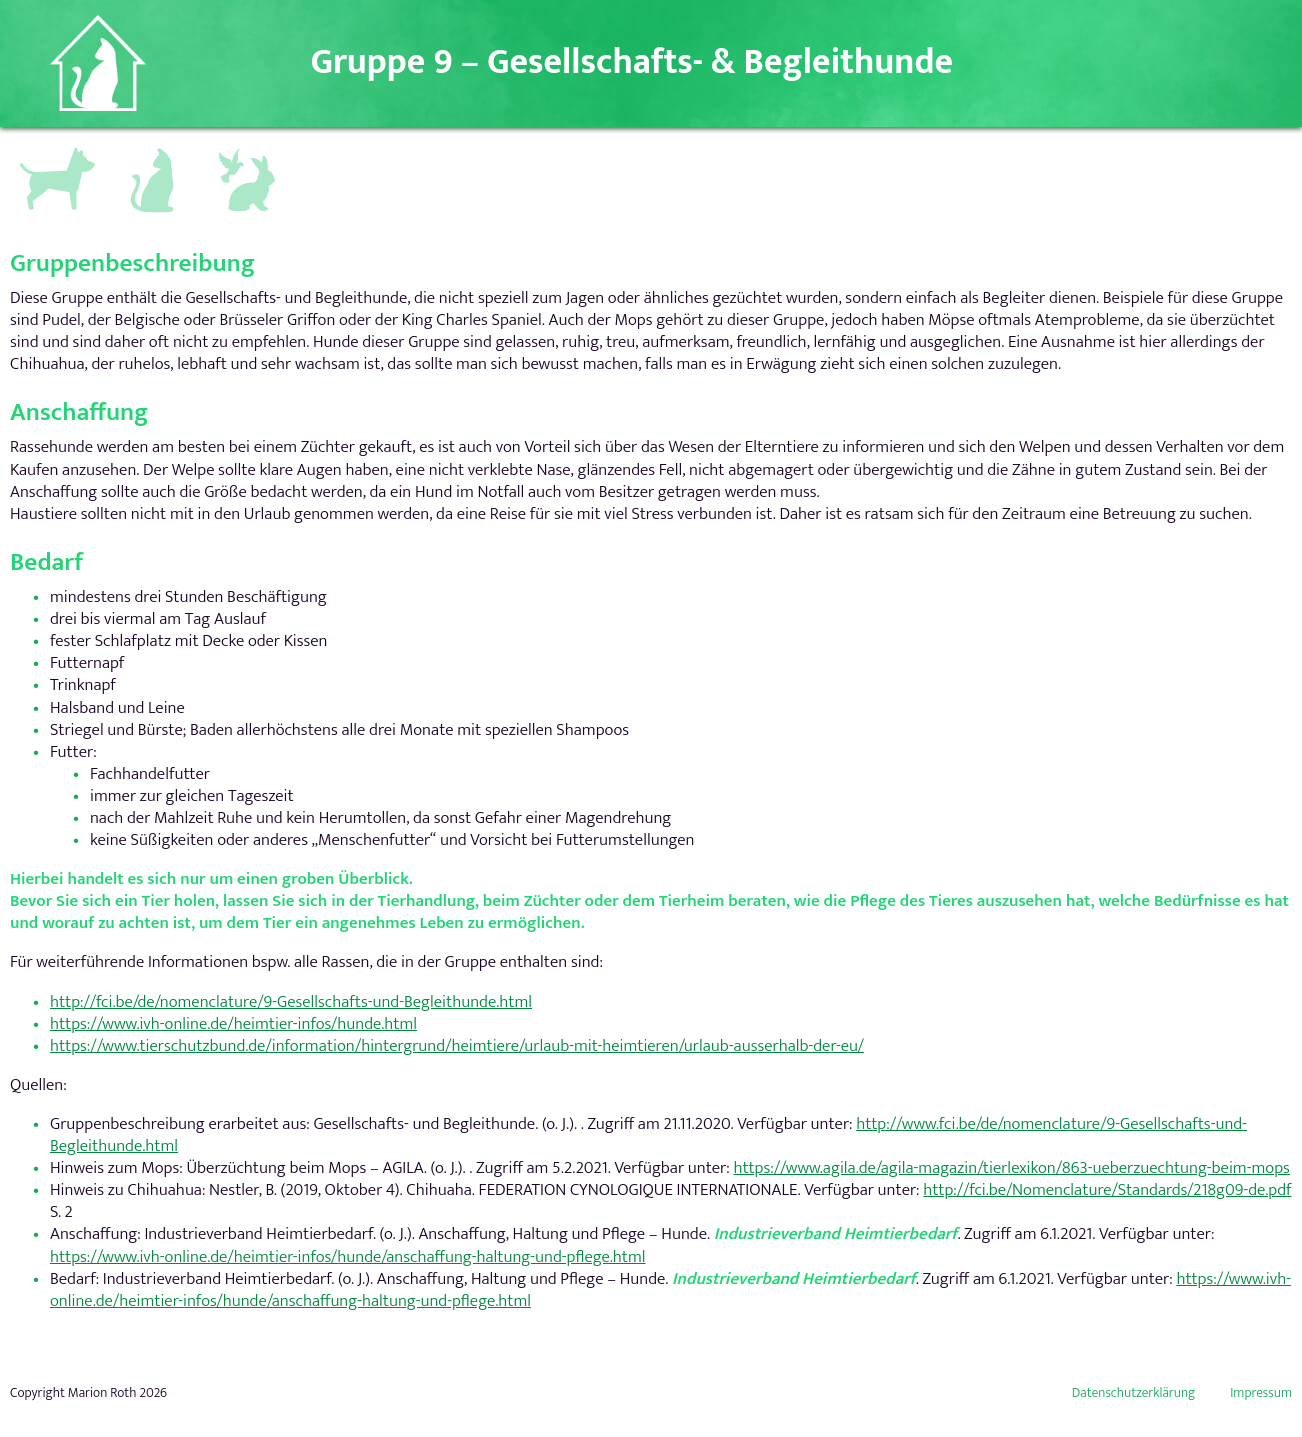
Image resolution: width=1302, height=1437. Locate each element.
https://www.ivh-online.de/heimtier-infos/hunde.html (233, 1024)
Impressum (1261, 1393)
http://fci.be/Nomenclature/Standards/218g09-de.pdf (1107, 1190)
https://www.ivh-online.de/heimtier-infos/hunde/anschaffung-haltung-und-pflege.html (348, 1257)
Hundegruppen (55, 153)
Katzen (144, 149)
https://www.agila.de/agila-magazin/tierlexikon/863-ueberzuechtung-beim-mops (1011, 1168)
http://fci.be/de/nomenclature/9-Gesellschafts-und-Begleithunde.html (291, 1002)
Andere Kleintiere (249, 158)
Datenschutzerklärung (1134, 1393)
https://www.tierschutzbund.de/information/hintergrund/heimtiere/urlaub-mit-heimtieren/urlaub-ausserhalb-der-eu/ (457, 1046)
